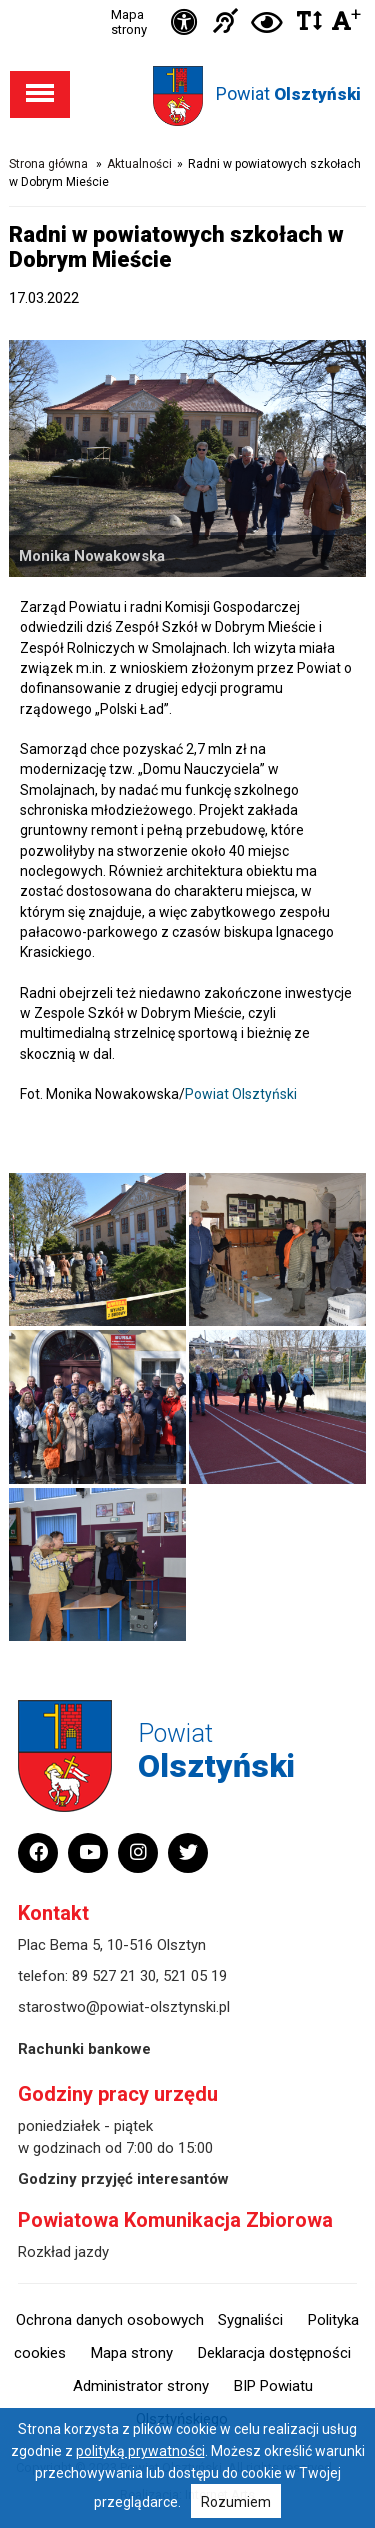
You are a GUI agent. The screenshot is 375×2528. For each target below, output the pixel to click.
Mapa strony (129, 22)
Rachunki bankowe (84, 2049)
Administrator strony (141, 2386)
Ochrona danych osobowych (110, 2320)
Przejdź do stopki (188, 0)
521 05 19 (195, 1976)
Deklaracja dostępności (274, 2353)
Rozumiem (236, 2502)
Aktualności (139, 164)
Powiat (288, 93)
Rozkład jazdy (63, 2252)
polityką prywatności (140, 2451)
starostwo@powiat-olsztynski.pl (124, 2007)
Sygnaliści (250, 2320)
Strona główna (48, 164)
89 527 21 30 (114, 1976)
